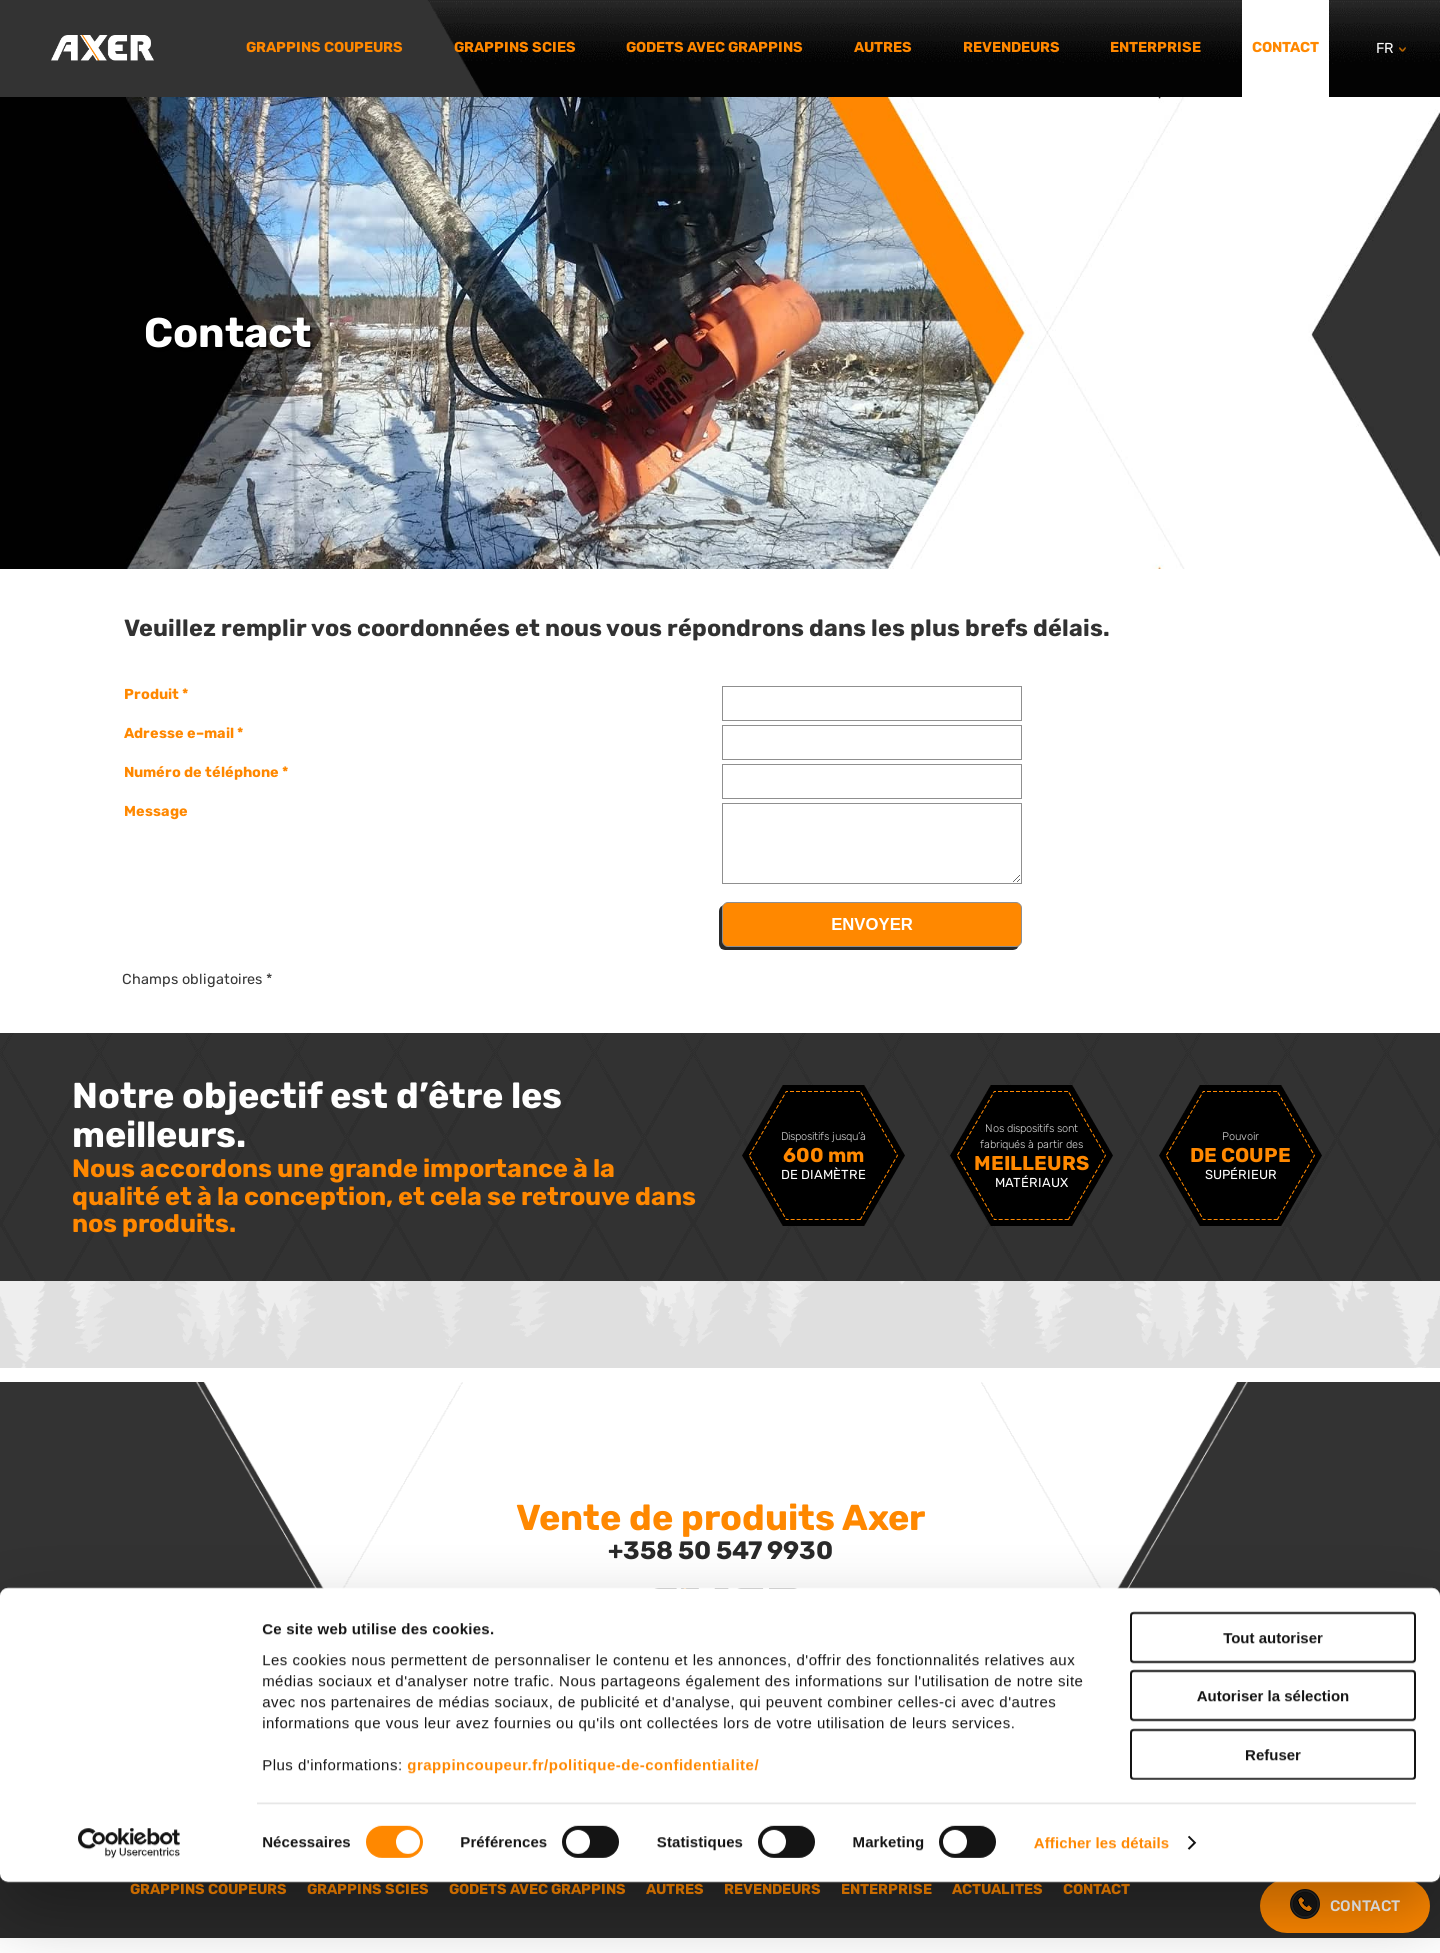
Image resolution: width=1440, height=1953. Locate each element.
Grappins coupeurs (324, 47)
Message (156, 811)
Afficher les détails (1101, 1913)
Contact (1285, 47)
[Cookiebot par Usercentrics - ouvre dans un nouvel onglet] (129, 1914)
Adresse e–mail (179, 733)
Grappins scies (515, 47)
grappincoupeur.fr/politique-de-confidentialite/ (583, 1834)
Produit (151, 694)
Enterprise (1155, 47)
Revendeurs (1011, 47)
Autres (883, 47)
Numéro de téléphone (201, 772)
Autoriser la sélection (1273, 1766)
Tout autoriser (1273, 1707)
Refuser (1273, 1824)
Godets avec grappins (714, 47)
